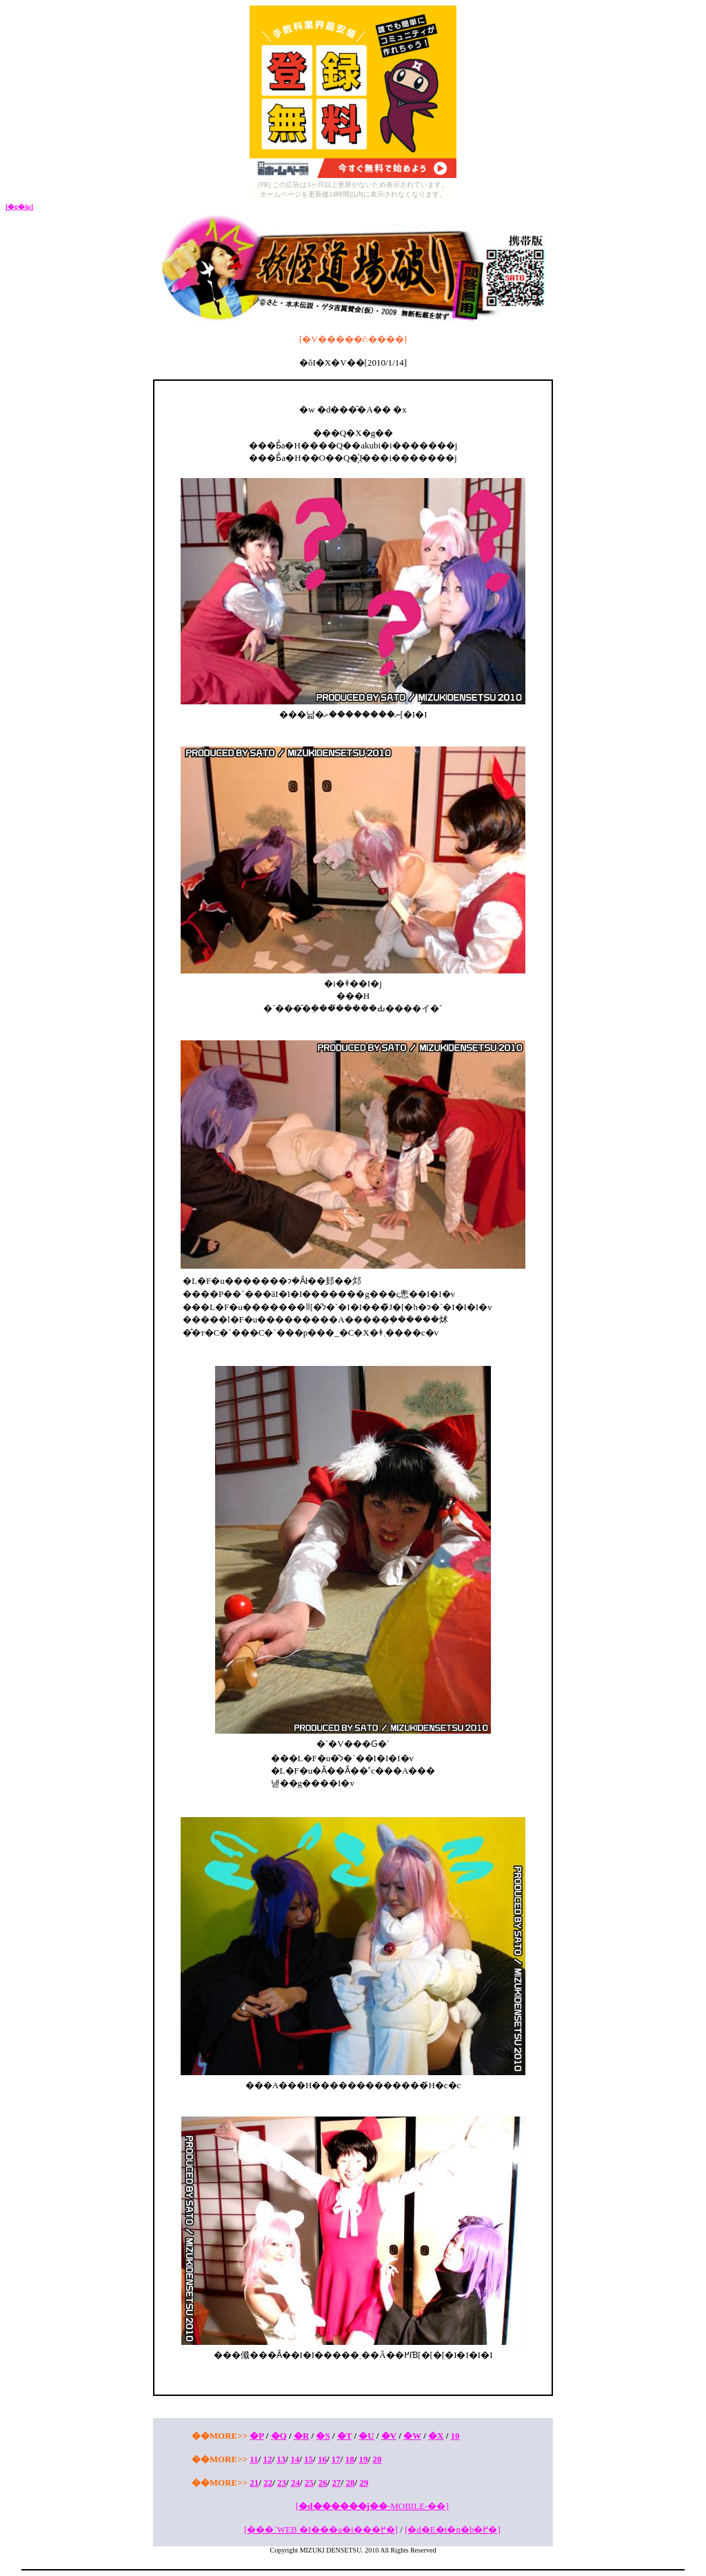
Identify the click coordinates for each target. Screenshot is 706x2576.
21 (254, 2482)
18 (349, 2459)
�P (256, 2435)
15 (308, 2459)
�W (412, 2435)
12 (267, 2459)
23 (281, 2482)
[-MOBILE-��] (372, 2506)
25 (309, 2482)
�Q (279, 2435)
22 (267, 2482)
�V (388, 2435)
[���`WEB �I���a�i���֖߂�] (321, 2529)
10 (455, 2435)
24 (295, 2482)
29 (363, 2482)
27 (336, 2482)
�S (323, 2435)
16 (322, 2459)
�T (344, 2435)
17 (336, 2459)
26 (323, 2482)
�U (366, 2435)
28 (349, 2482)
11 (254, 2459)
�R (301, 2435)
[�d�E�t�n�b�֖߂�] (453, 2529)
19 (363, 2459)
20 (376, 2459)
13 (280, 2459)
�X (435, 2435)
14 (294, 2459)
